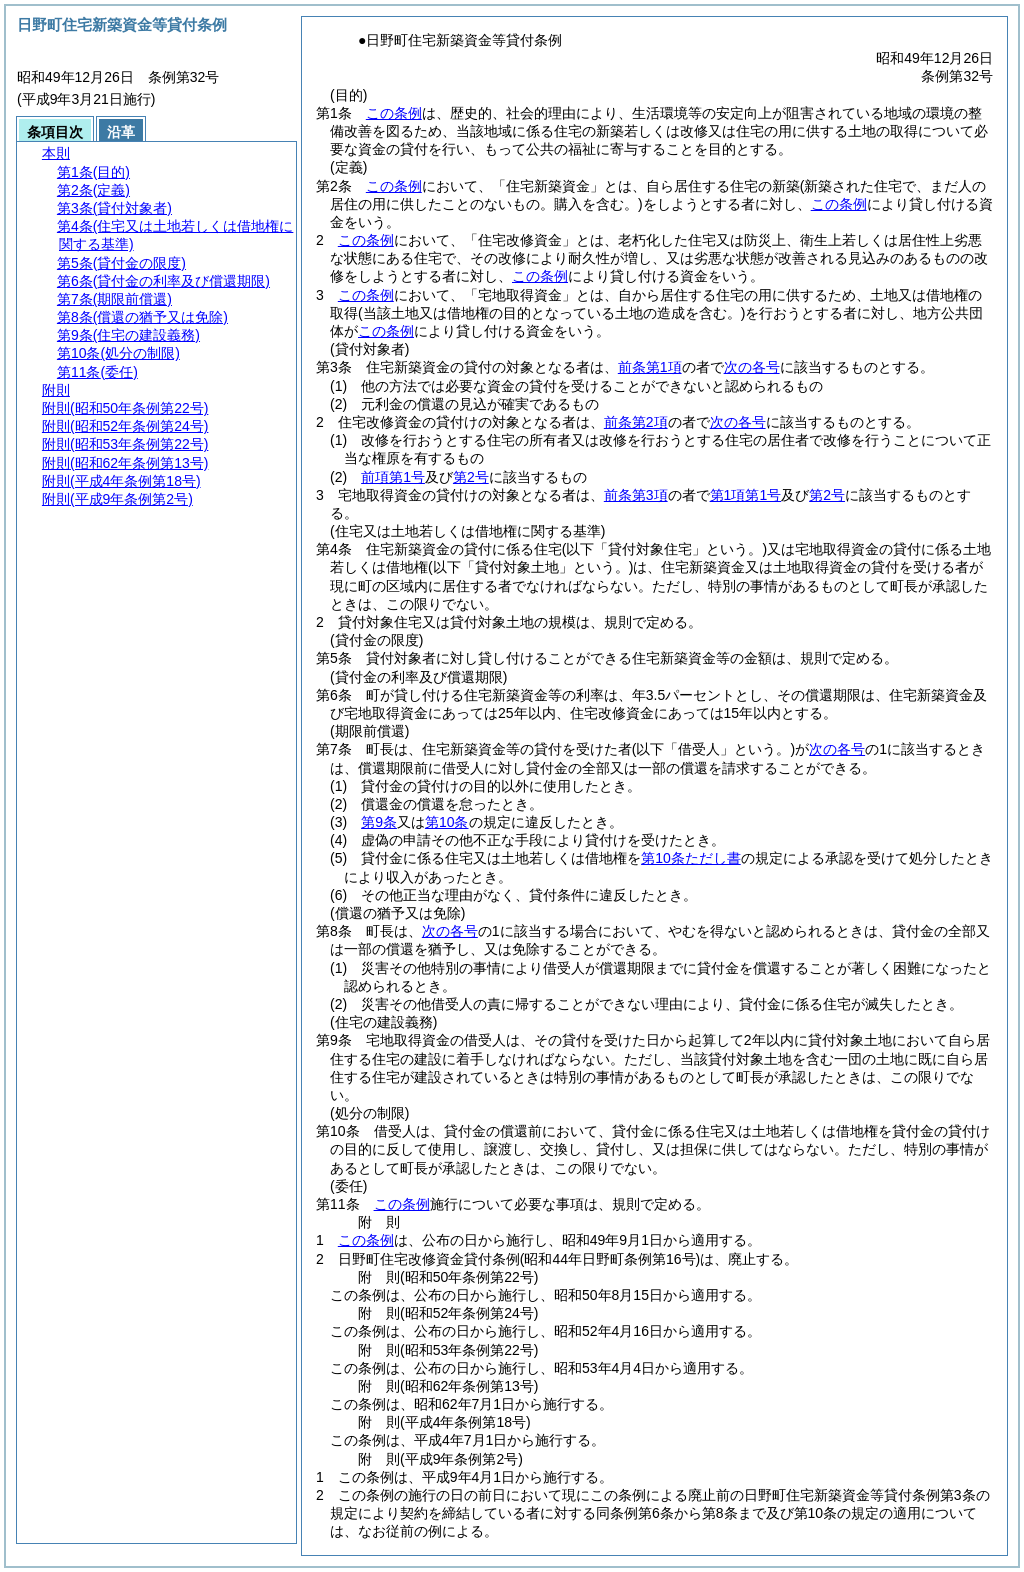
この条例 (394, 113)
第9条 (379, 822)
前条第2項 (636, 422)
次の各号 (752, 367)
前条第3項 (636, 495)
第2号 (471, 477)
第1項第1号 (746, 495)
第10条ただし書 (691, 858)
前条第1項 (650, 367)
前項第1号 (393, 477)
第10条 (447, 822)
